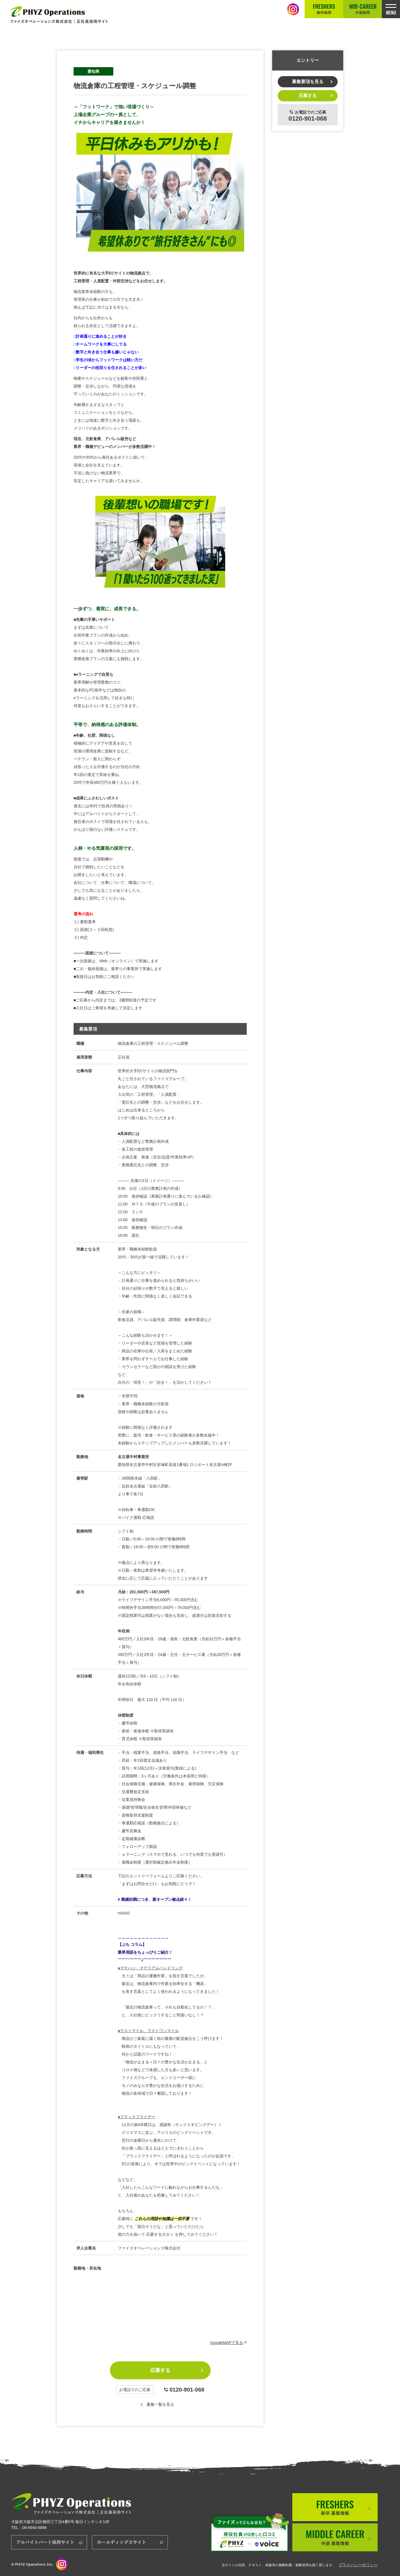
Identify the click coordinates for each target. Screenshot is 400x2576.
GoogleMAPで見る (228, 2342)
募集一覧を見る (160, 2404)
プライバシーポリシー (358, 2565)
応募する (160, 2370)
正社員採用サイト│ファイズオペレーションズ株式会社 (59, 14)
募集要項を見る (307, 81)
